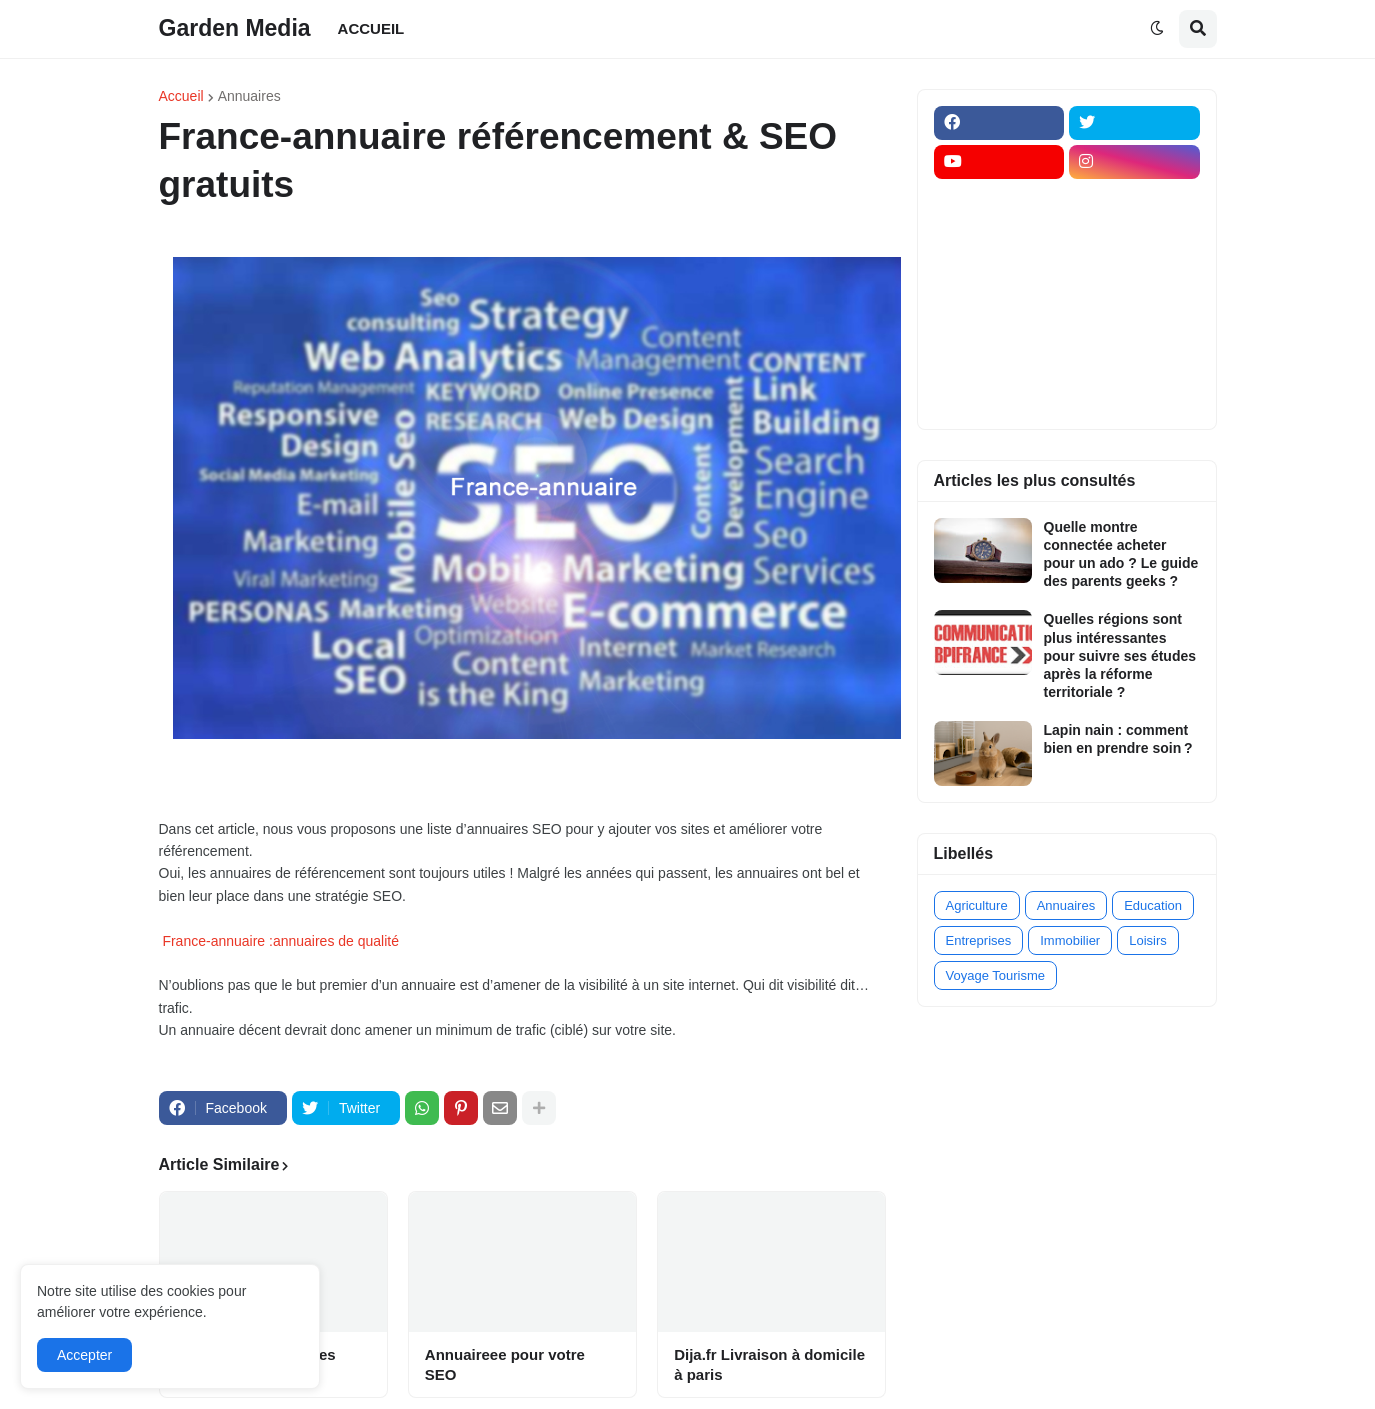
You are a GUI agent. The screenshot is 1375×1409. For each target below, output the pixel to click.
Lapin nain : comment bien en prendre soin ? (1118, 739)
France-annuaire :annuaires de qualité (280, 941)
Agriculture (977, 905)
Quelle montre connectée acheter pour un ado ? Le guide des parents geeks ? (1121, 554)
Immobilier (1070, 940)
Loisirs (1148, 940)
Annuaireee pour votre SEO (505, 1364)
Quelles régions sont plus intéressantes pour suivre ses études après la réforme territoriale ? (1120, 655)
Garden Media (235, 28)
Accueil (181, 96)
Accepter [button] (84, 1355)
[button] (1157, 29)
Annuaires (249, 96)
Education (1153, 905)
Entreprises (979, 940)
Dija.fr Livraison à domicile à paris (769, 1364)
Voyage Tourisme (996, 975)
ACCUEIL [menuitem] (371, 28)
